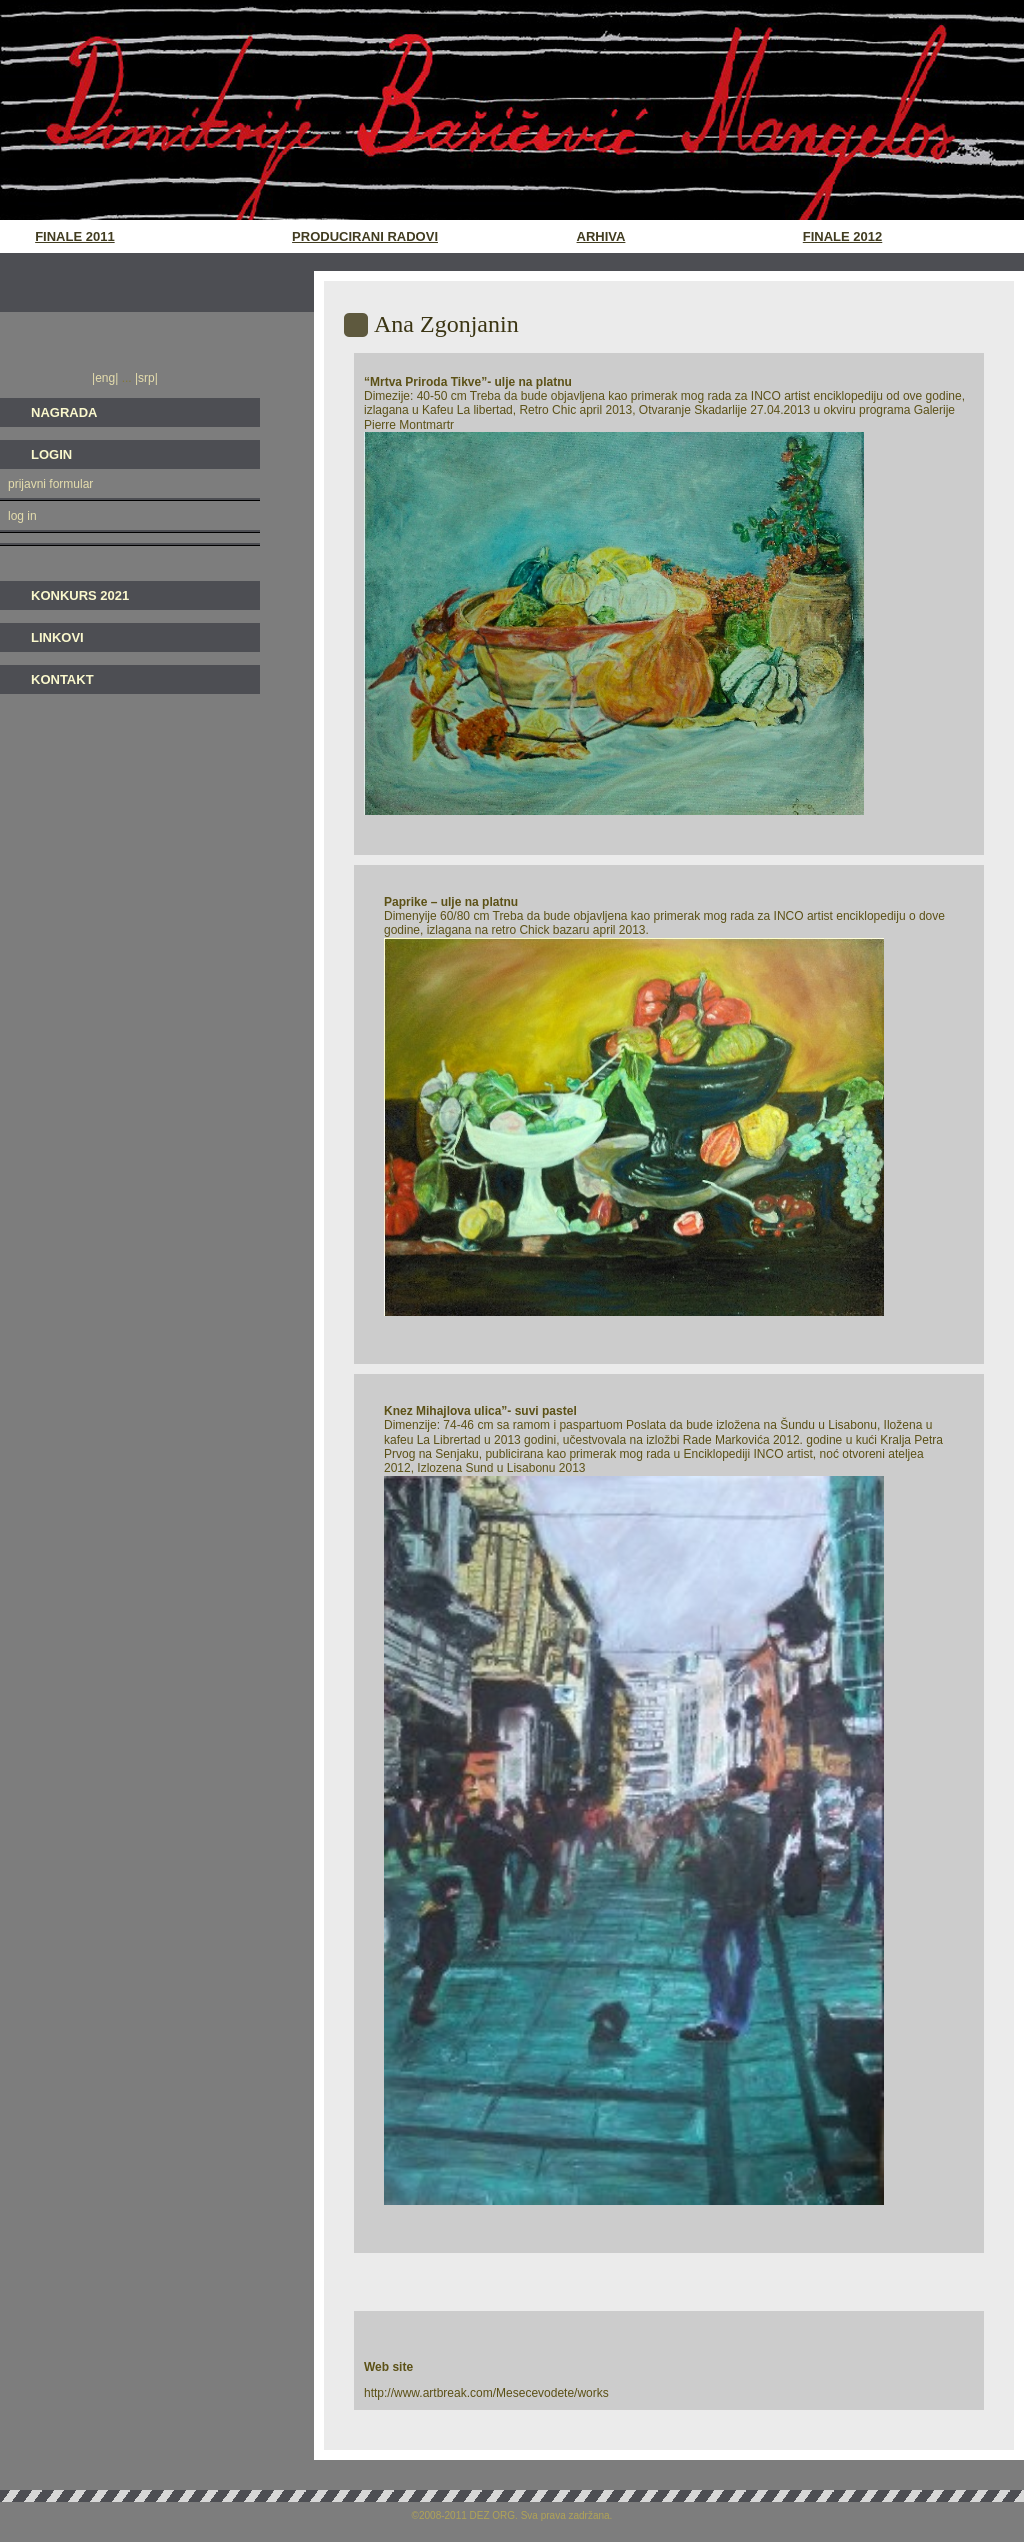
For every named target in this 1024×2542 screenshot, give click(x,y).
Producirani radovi (365, 236)
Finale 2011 (74, 236)
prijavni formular (50, 484)
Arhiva (601, 236)
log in (22, 516)
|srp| (145, 378)
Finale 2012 (842, 236)
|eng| (107, 378)
